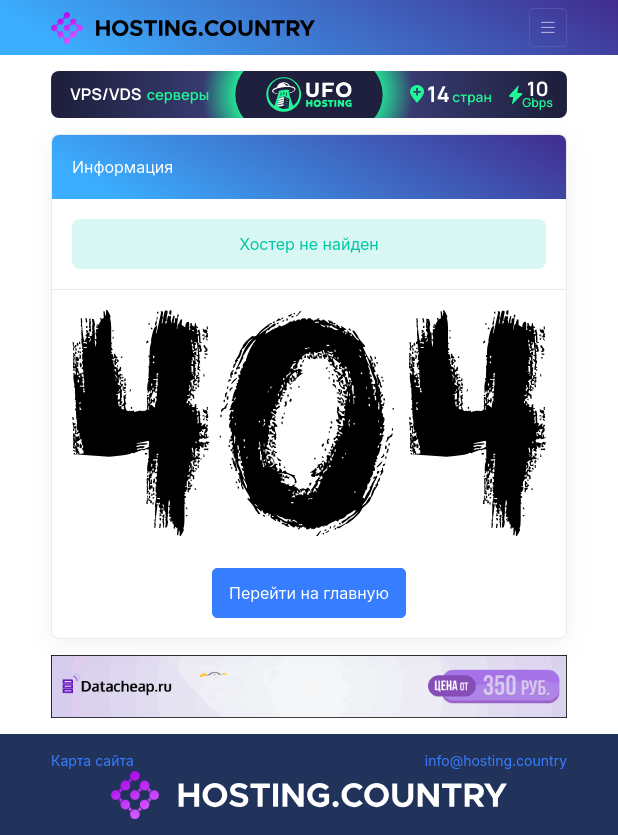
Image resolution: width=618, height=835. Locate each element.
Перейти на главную (309, 593)
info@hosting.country (496, 760)
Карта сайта (92, 760)
